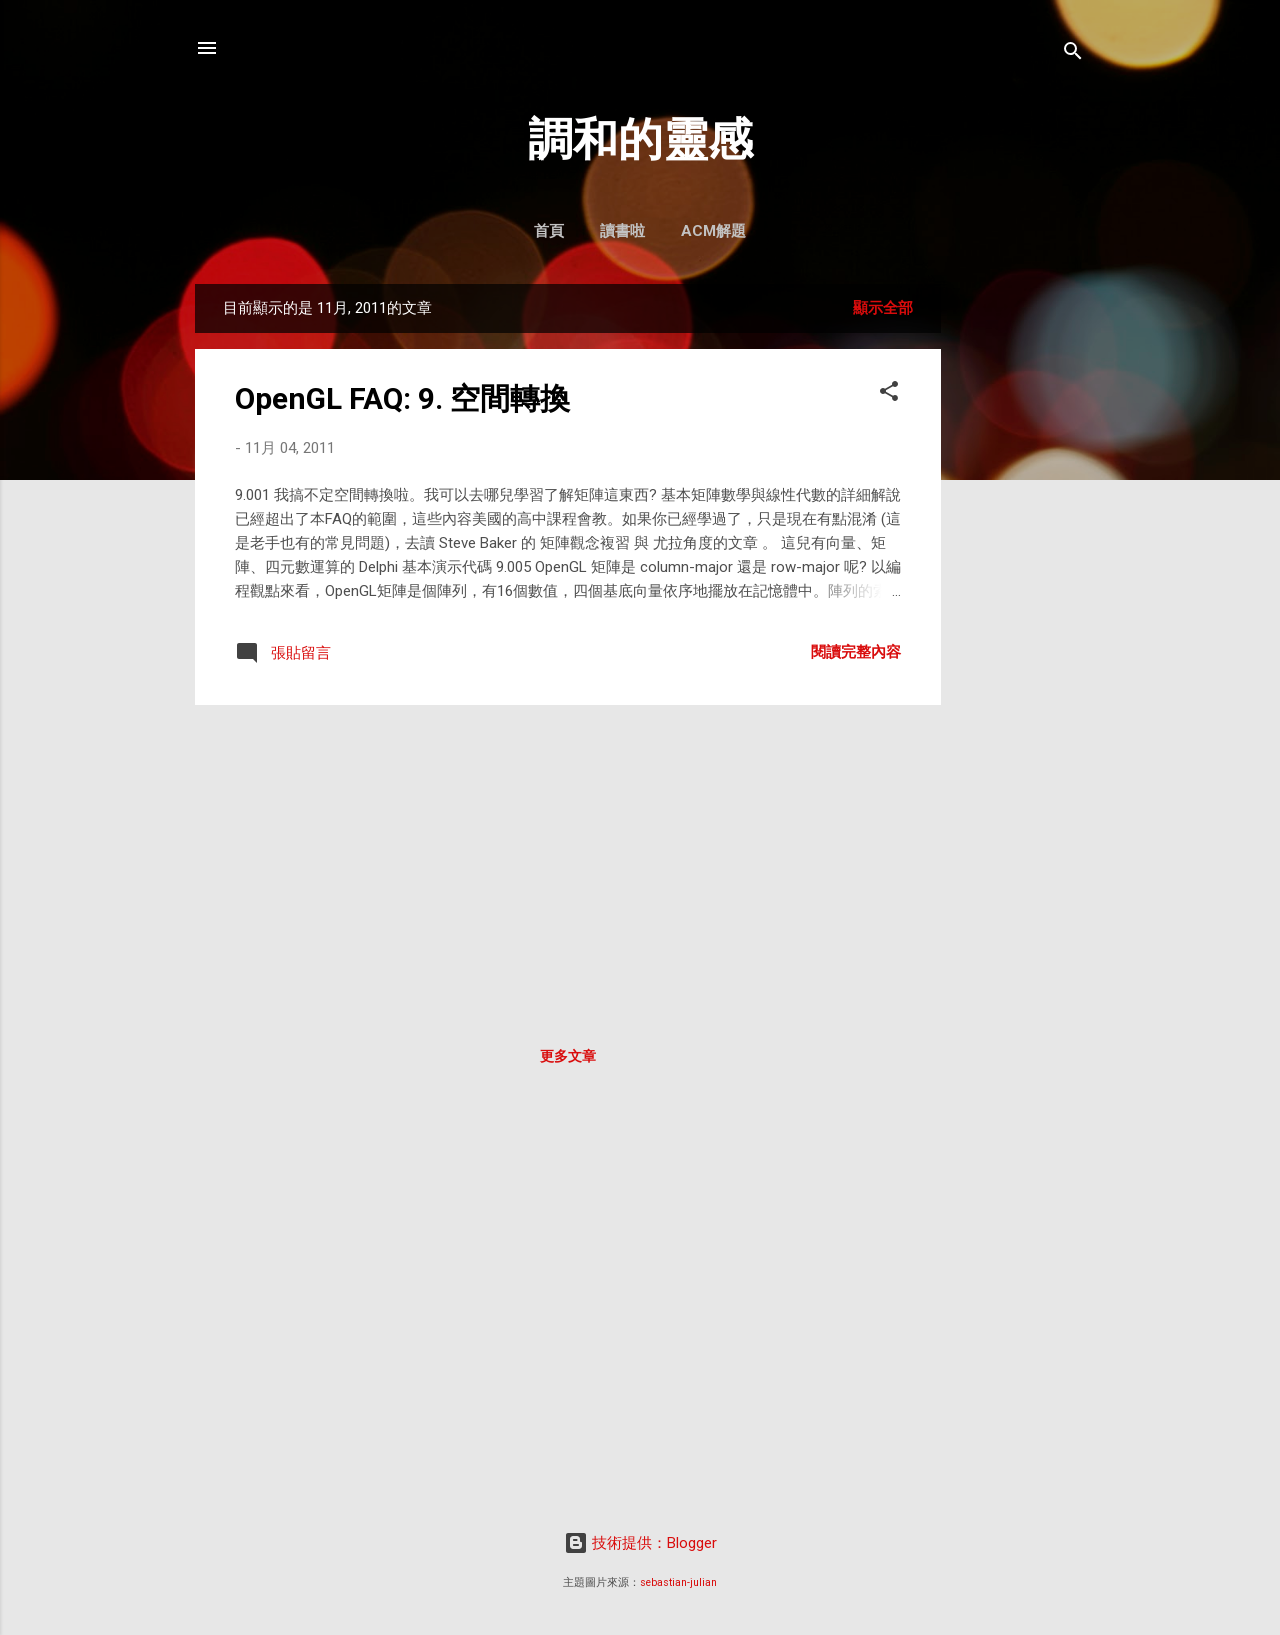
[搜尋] (1073, 54)
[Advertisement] (1021, 584)
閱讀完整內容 (856, 652)
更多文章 (568, 1056)
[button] (889, 394)
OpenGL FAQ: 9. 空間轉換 (402, 398)
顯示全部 (883, 308)
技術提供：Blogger (640, 1543)
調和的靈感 (640, 139)
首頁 (549, 231)
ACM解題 (713, 231)
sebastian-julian (678, 1582)
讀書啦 (622, 231)
